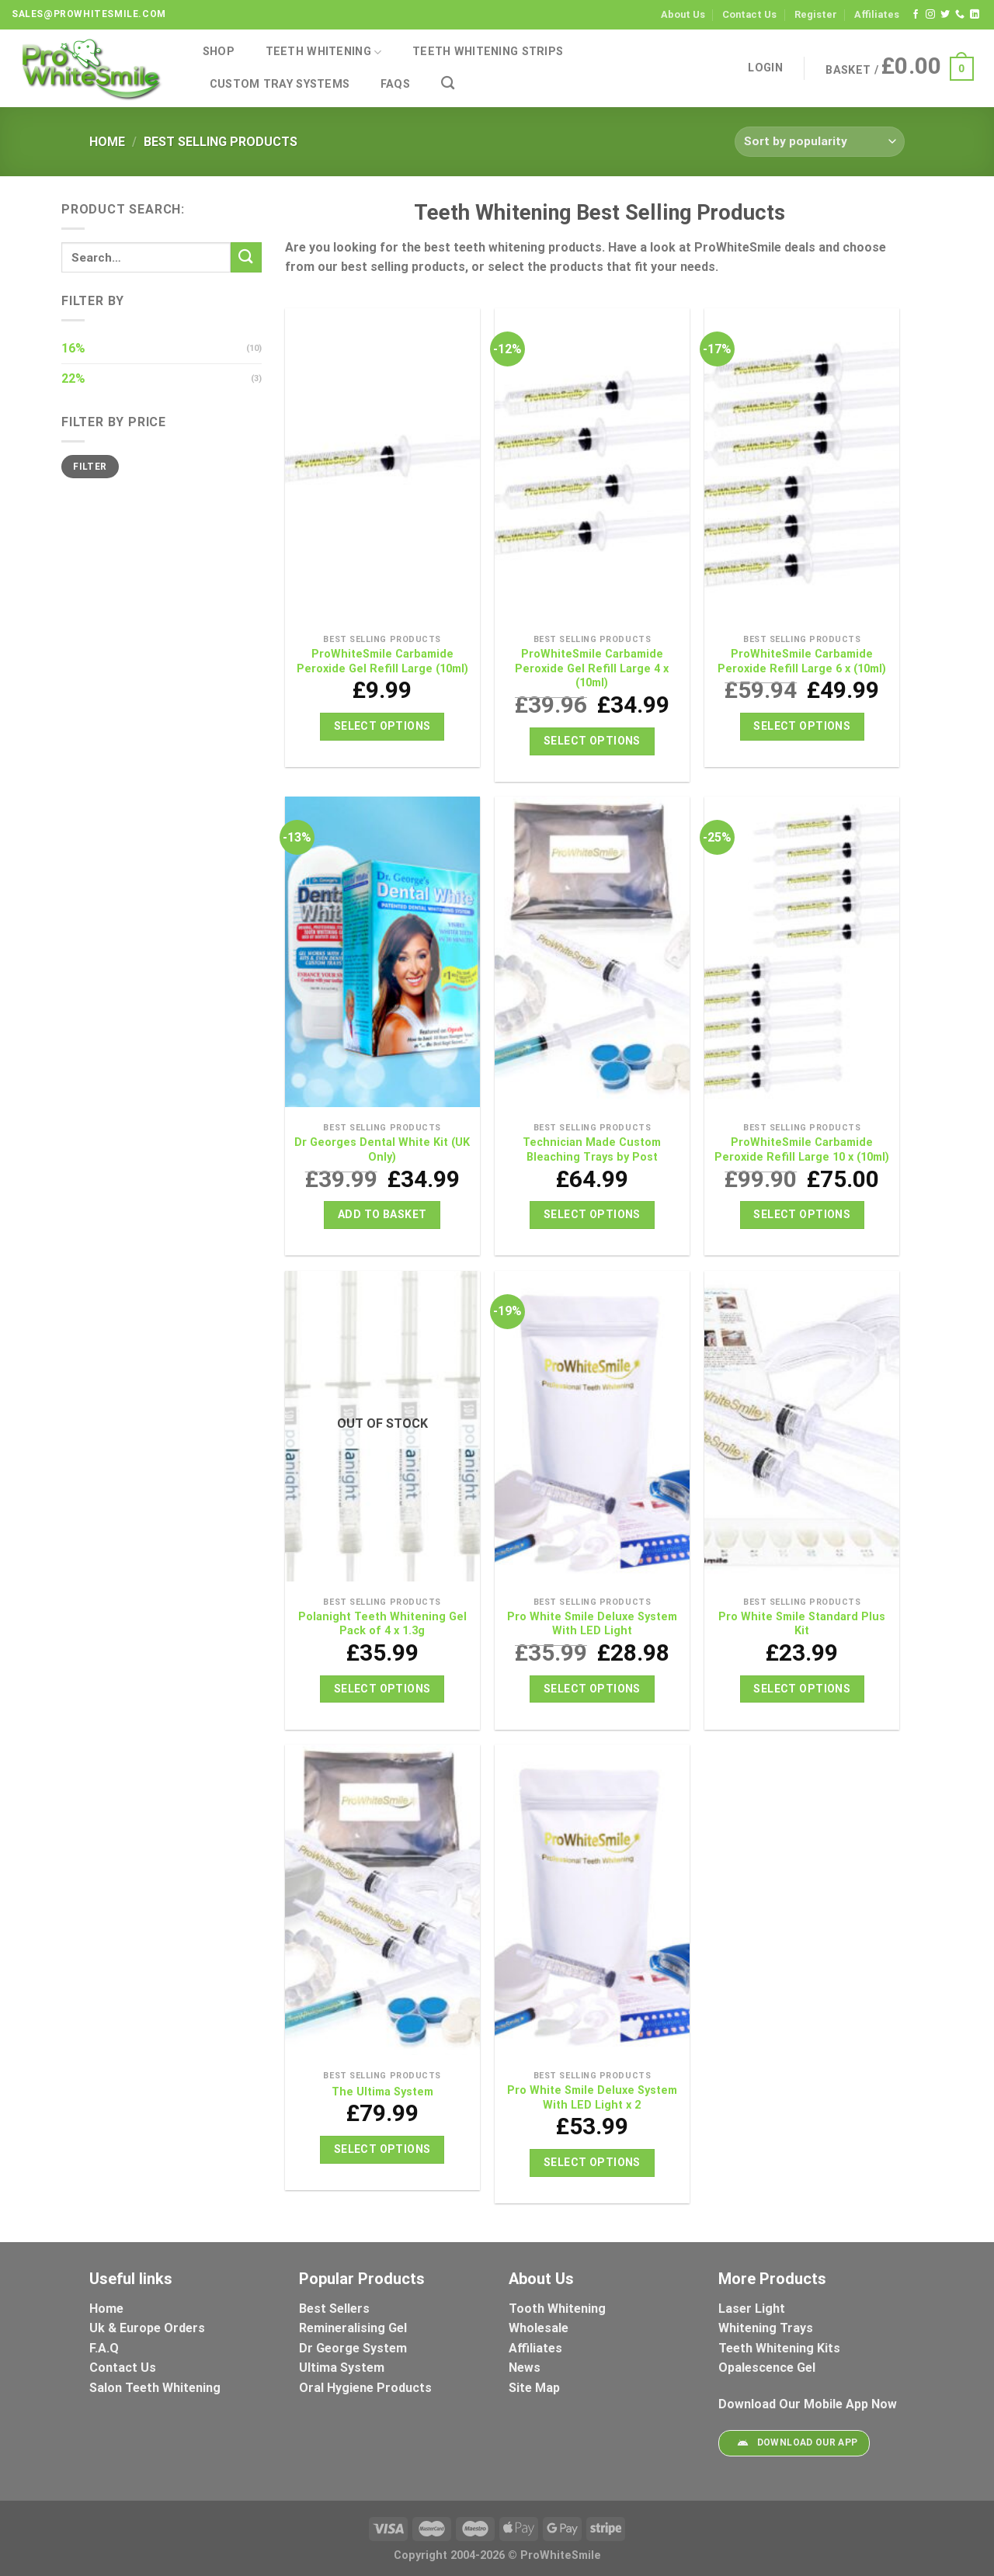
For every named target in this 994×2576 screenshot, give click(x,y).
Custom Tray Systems (279, 84)
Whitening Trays (767, 2328)
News (524, 2367)
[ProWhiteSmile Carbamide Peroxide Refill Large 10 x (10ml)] (801, 956)
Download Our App (793, 2443)
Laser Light (751, 2308)
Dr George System (354, 2348)
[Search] (448, 83)
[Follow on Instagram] (930, 14)
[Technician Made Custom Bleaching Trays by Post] (592, 956)
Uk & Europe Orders (147, 2328)
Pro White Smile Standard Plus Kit (801, 1624)
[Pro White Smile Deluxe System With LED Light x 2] (592, 1904)
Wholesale (538, 2328)
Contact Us (749, 14)
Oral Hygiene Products (365, 2387)
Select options (382, 726)
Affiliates (876, 14)
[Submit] (246, 257)
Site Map (534, 2387)
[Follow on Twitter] (945, 14)
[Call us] (959, 14)
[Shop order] (820, 142)
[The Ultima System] (382, 1904)
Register (815, 14)
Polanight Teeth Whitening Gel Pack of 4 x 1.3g (382, 1624)
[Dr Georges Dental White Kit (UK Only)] (382, 956)
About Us (683, 14)
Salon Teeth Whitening (155, 2387)
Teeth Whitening (324, 52)
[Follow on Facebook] (915, 14)
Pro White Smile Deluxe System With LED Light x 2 (592, 2098)
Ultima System (341, 2367)
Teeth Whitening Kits (779, 2348)
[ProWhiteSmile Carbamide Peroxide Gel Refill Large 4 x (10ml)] (592, 467)
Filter (89, 466)
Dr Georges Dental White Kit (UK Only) (382, 1150)
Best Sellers (336, 2308)
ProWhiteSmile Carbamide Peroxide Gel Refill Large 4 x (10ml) (592, 668)
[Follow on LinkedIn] (974, 14)
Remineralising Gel (353, 2328)
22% (73, 378)
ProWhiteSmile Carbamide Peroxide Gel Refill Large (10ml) (382, 661)
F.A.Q (104, 2348)
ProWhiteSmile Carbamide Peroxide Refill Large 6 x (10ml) (802, 661)
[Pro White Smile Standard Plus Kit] (801, 1430)
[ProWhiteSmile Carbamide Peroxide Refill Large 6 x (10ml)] (801, 467)
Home (107, 141)
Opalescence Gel (768, 2367)
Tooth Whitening (557, 2308)
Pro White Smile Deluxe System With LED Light (592, 1624)
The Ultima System (382, 2092)
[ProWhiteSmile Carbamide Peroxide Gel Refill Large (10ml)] (382, 467)
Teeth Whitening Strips (487, 51)
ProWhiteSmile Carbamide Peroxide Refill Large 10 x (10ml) (801, 1150)
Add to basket (382, 1214)
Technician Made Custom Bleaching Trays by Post (592, 1150)
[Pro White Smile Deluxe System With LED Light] (592, 1430)
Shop (219, 51)
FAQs (395, 84)
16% (73, 348)
